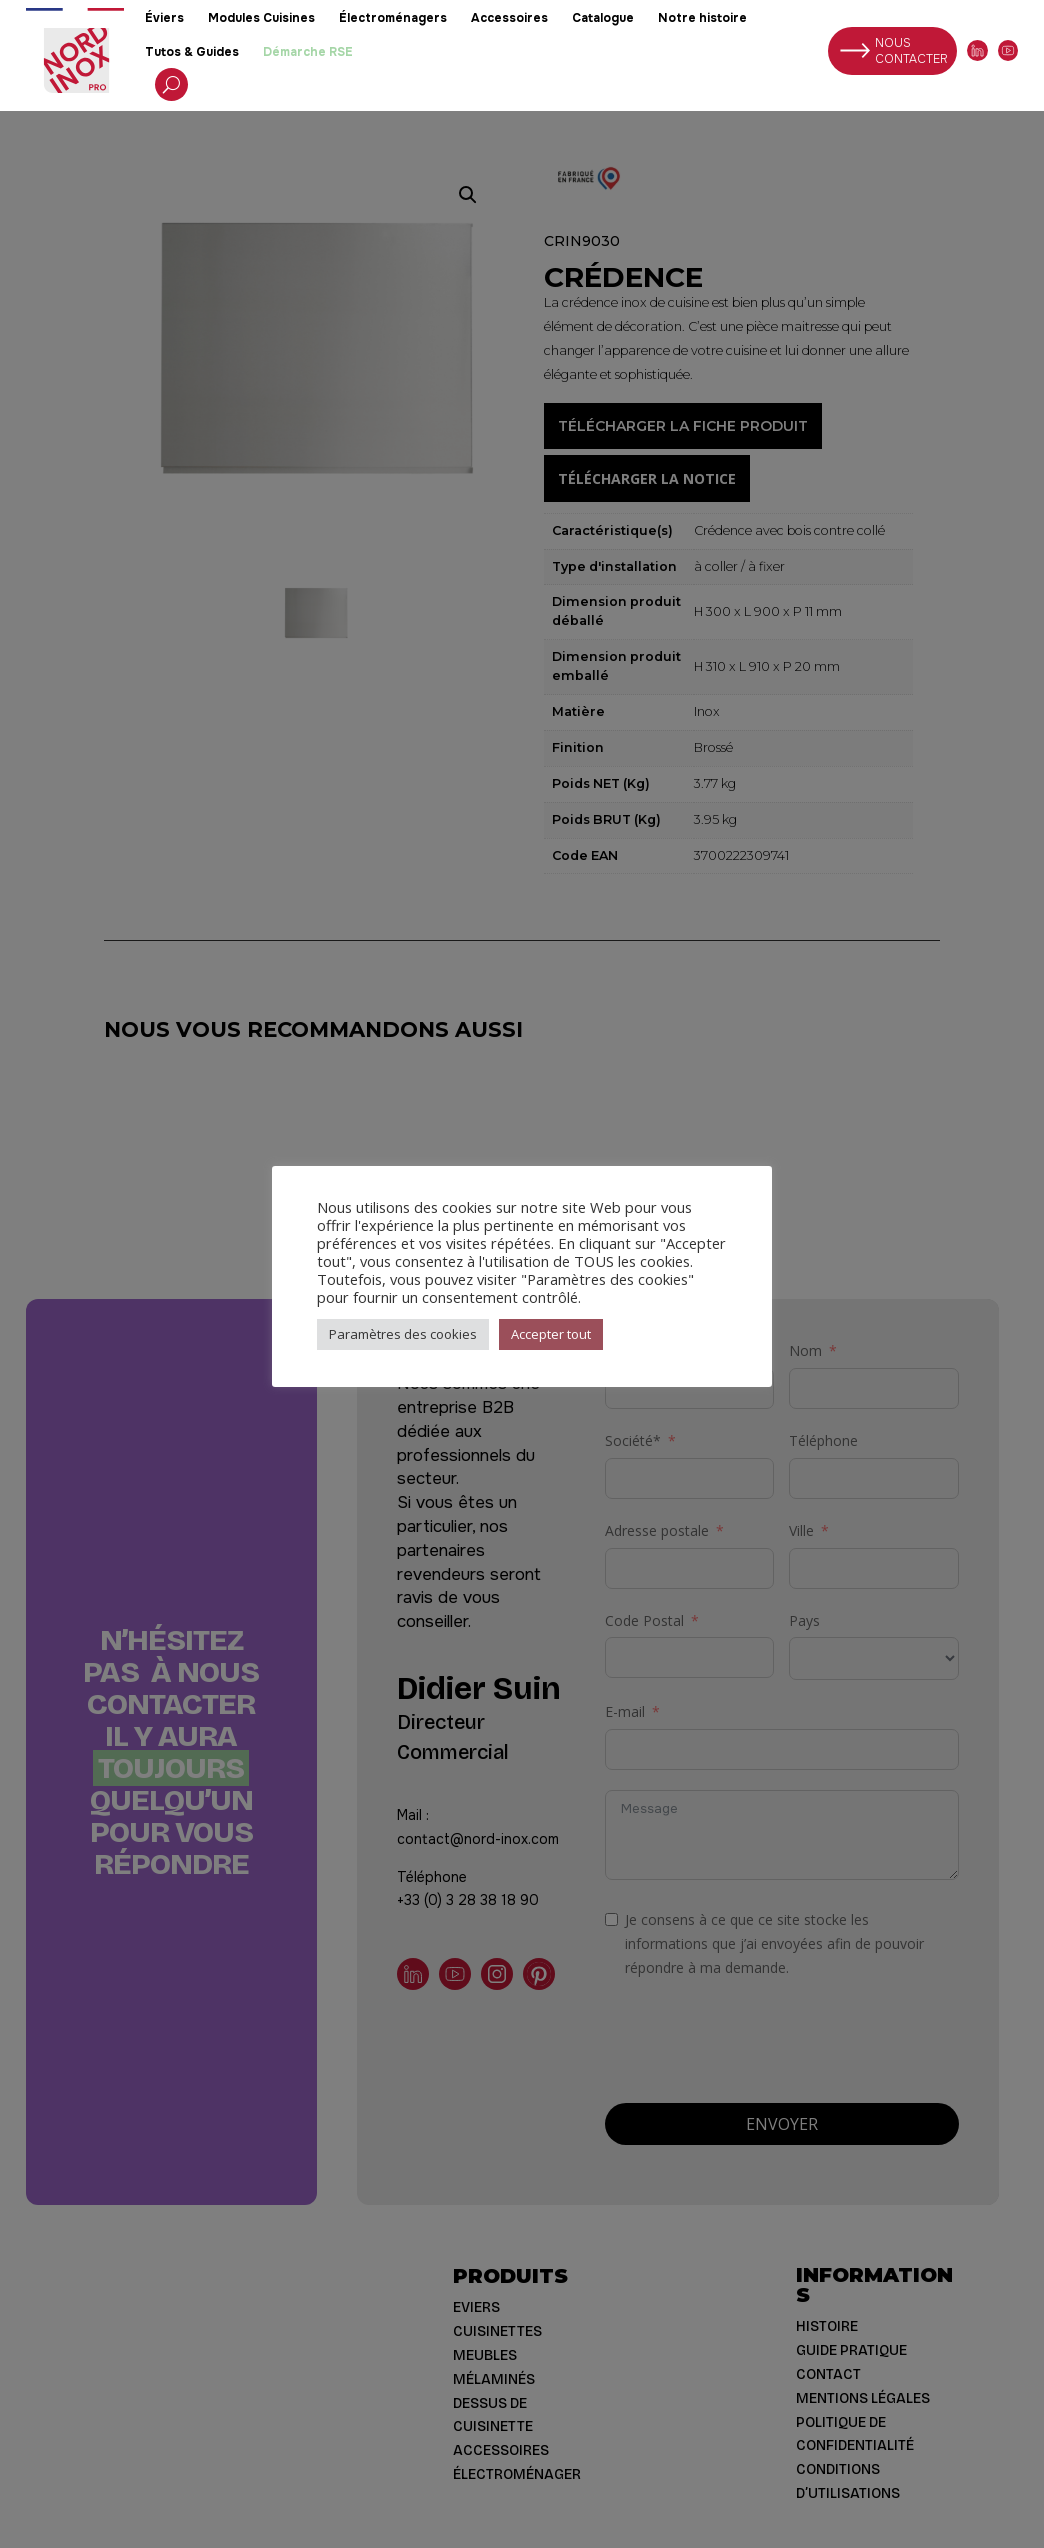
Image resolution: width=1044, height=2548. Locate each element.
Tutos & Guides (192, 52)
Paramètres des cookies (403, 1334)
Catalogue (603, 18)
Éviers (164, 18)
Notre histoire (702, 18)
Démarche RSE (308, 52)
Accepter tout (551, 1334)
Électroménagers (393, 18)
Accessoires (509, 18)
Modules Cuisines (261, 18)
